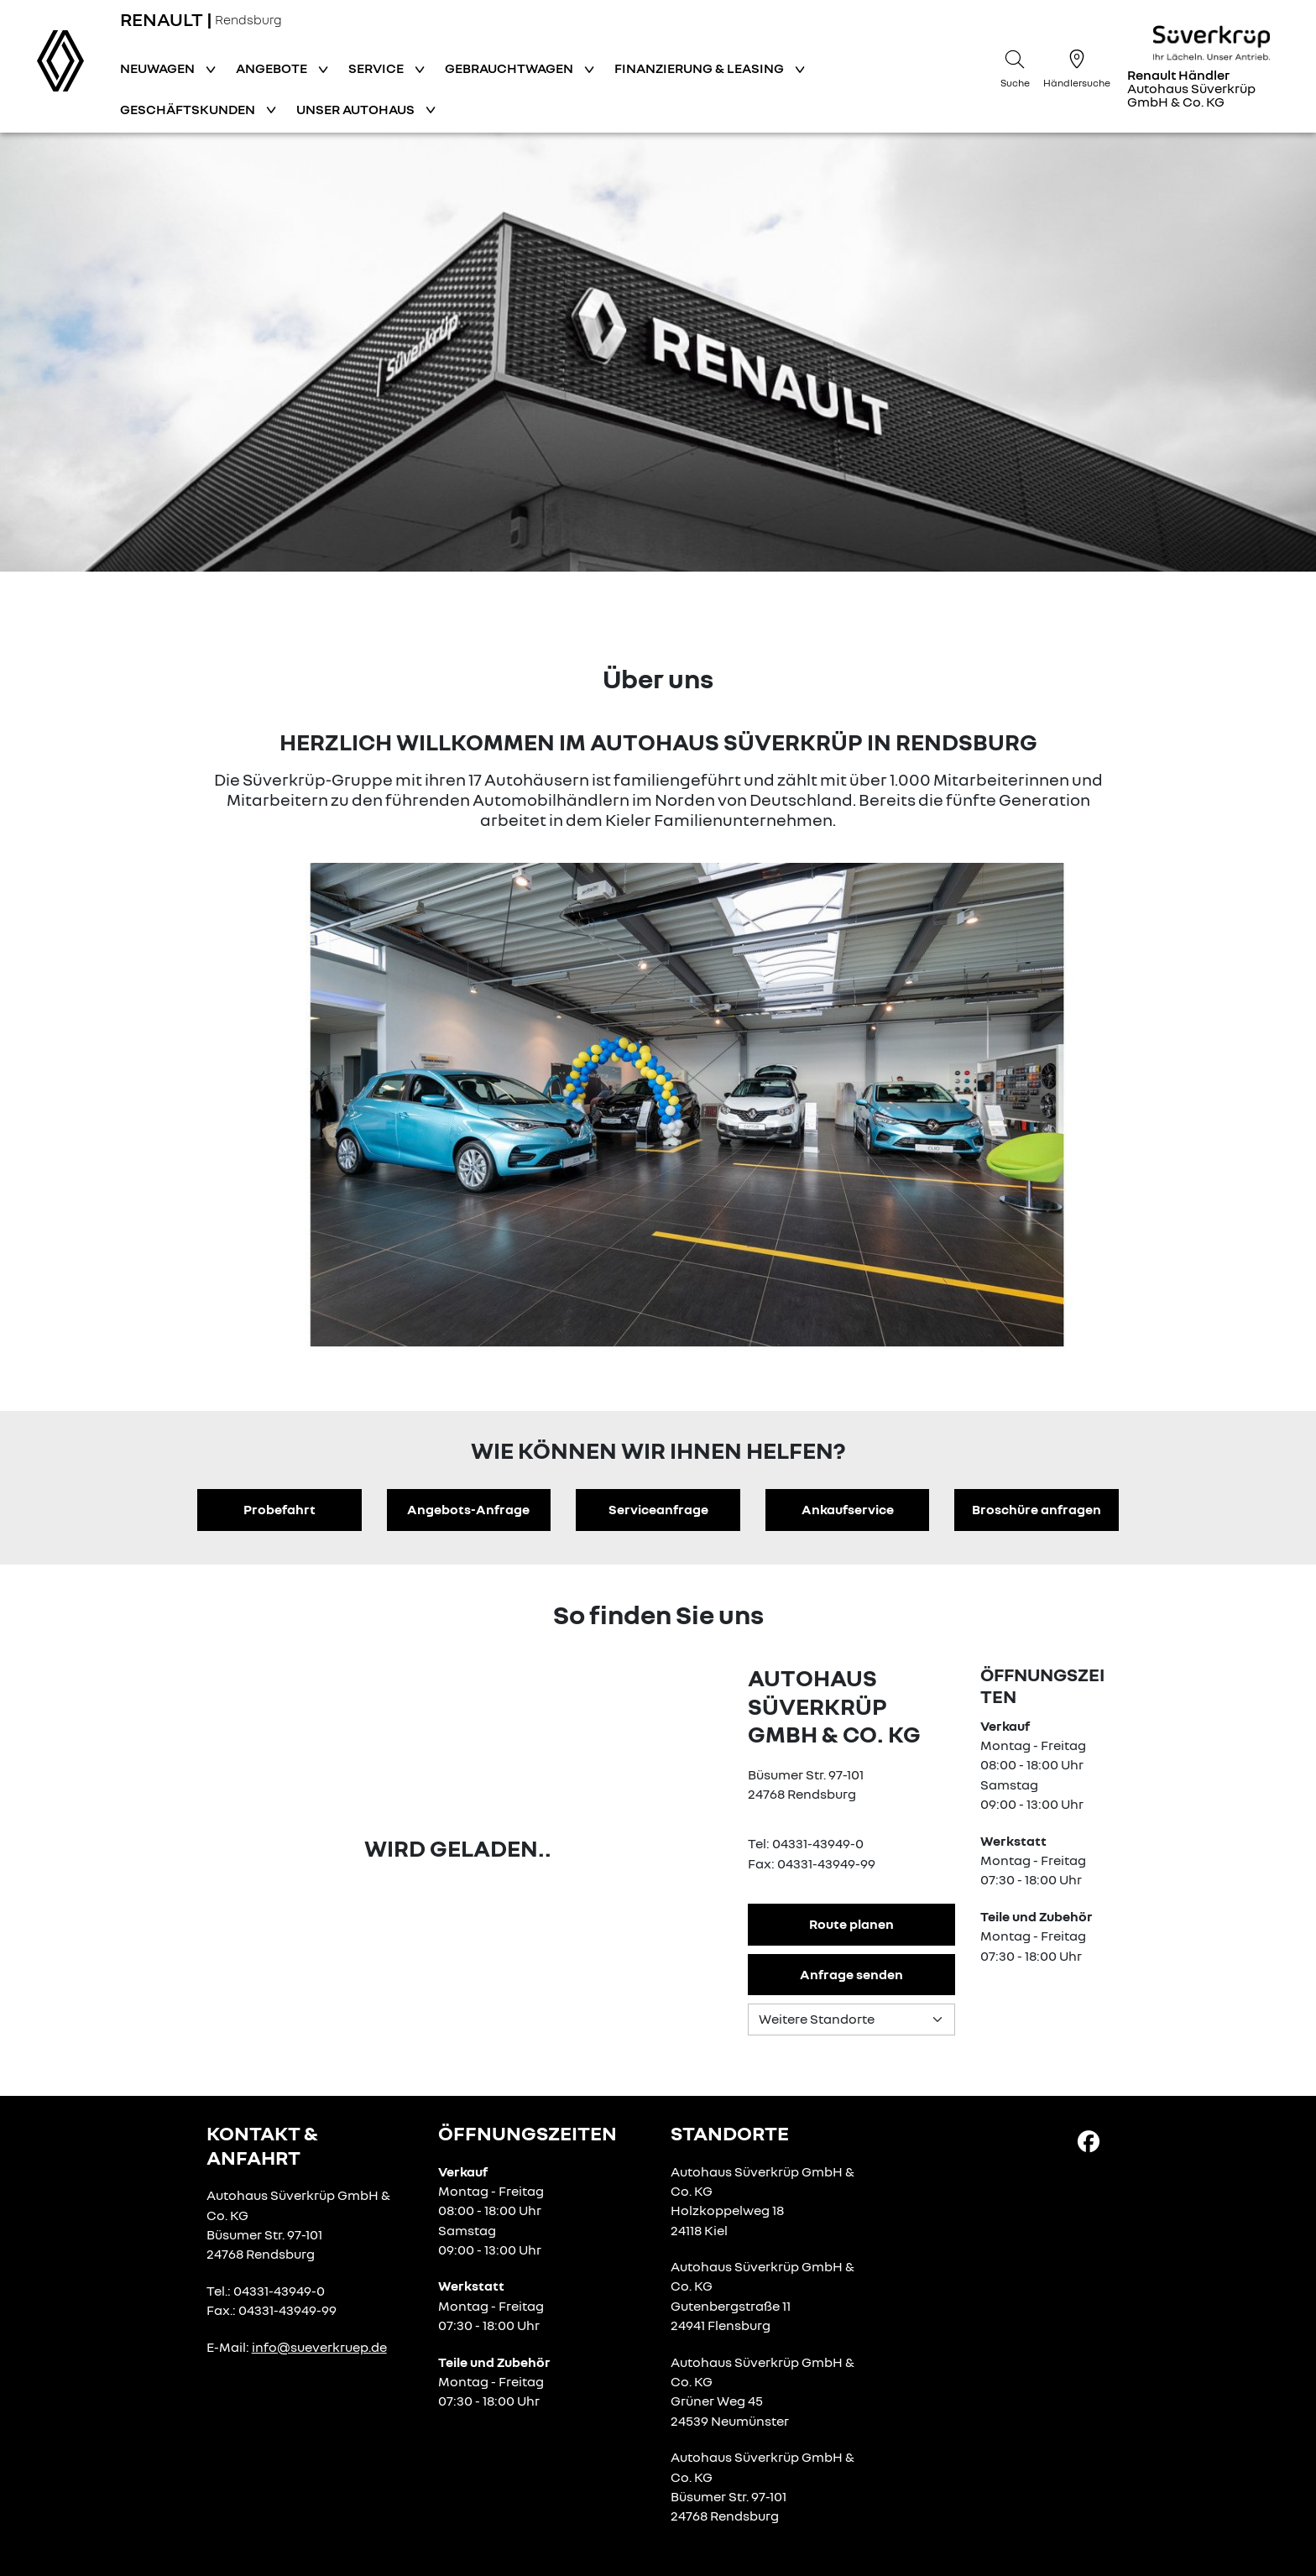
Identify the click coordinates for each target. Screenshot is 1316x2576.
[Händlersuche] (1076, 66)
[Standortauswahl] (851, 2019)
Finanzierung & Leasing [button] (700, 68)
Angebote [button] (273, 68)
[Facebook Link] (1089, 2140)
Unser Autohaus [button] (356, 109)
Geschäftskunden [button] (189, 109)
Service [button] (377, 68)
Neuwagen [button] (158, 68)
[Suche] (1015, 66)
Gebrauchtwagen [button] (510, 68)
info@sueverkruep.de (319, 2346)
